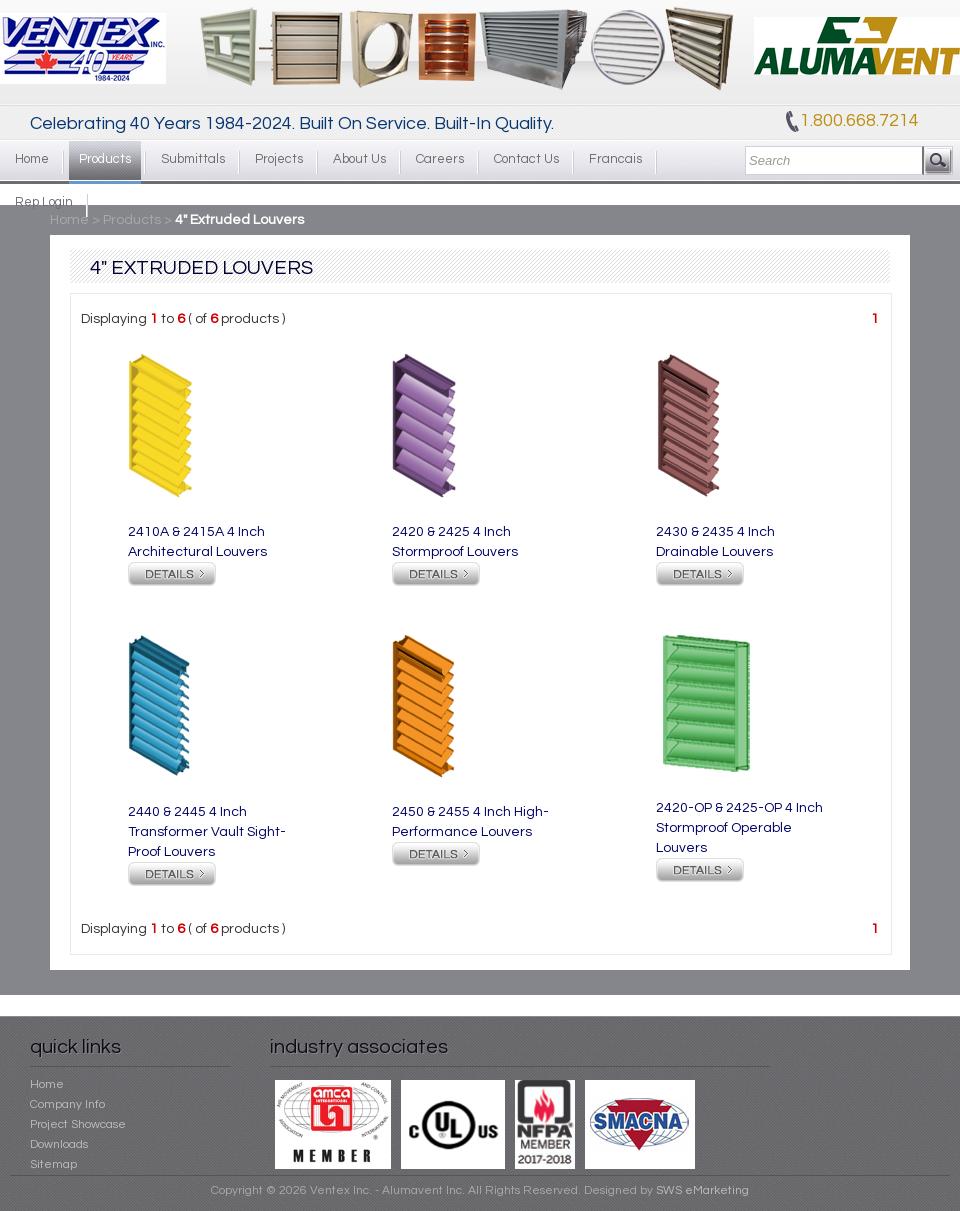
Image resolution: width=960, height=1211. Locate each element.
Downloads (59, 1144)
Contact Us (526, 159)
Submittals (193, 159)
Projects (279, 159)
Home (32, 159)
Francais (615, 159)
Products (105, 159)
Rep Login (44, 202)
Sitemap (53, 1164)
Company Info (67, 1104)
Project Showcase (78, 1124)
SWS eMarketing (702, 1190)
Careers (440, 159)
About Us (359, 159)
